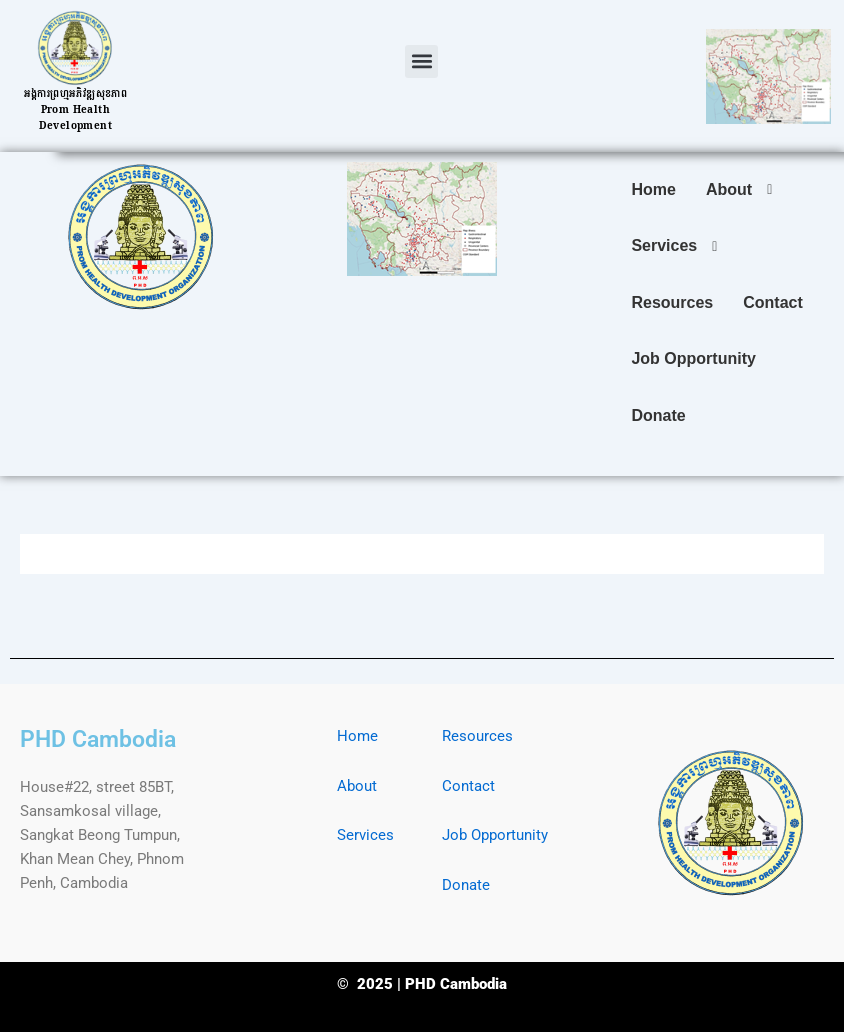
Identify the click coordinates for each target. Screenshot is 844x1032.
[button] (421, 61)
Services (365, 835)
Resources (477, 736)
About (357, 786)
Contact (468, 786)
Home (357, 736)
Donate (466, 885)
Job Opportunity (495, 835)
